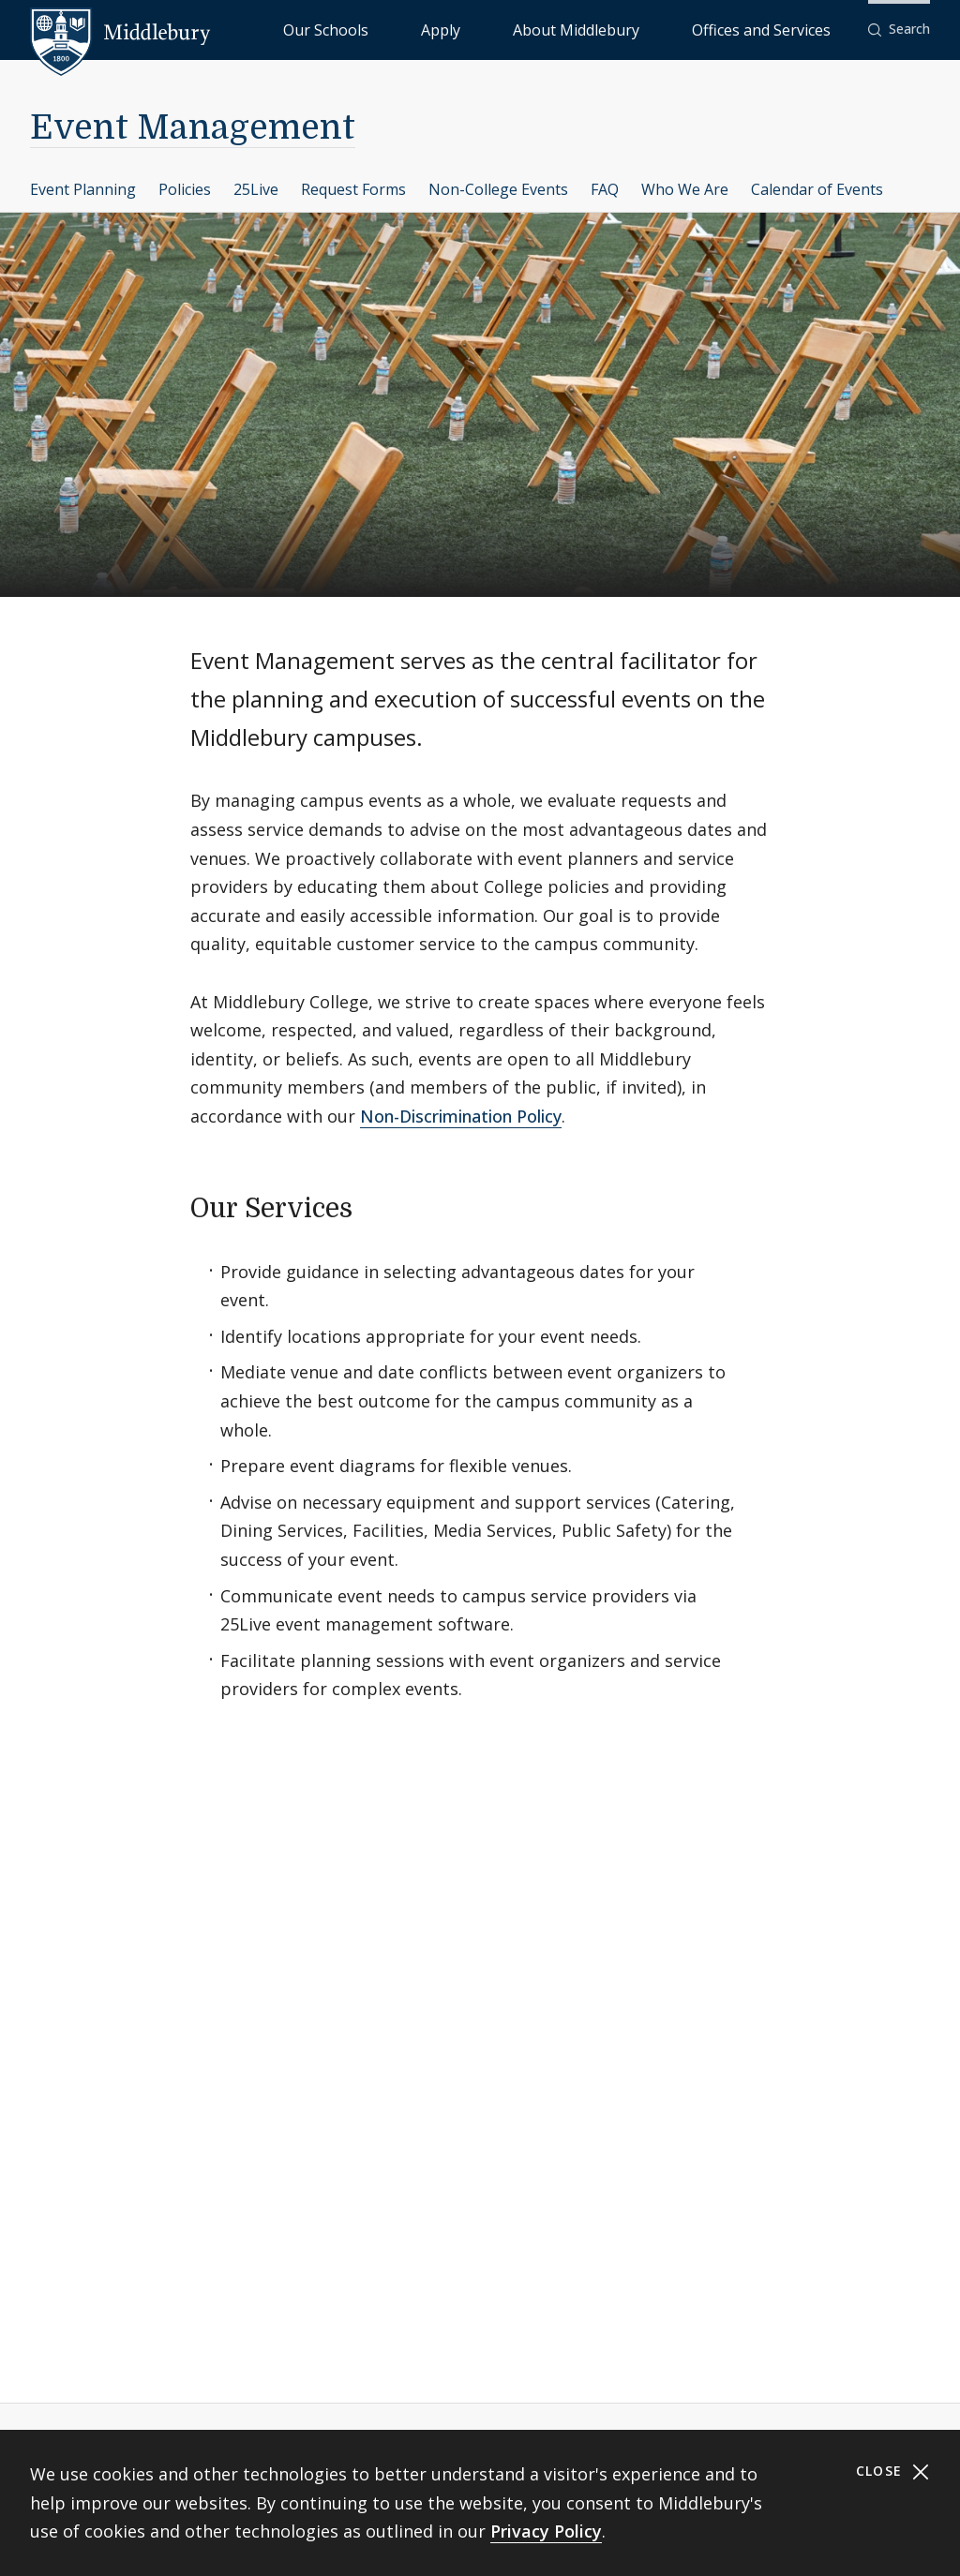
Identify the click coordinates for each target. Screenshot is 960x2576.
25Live (255, 189)
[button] (899, 29)
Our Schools (478, 28)
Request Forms (353, 189)
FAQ (605, 189)
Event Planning (83, 189)
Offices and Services (784, 28)
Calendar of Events (817, 189)
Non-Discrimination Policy (461, 1116)
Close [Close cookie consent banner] (893, 2471)
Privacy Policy (546, 2531)
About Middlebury (646, 28)
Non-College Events (498, 189)
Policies (184, 189)
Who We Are (684, 189)
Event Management (192, 128)
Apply (553, 28)
